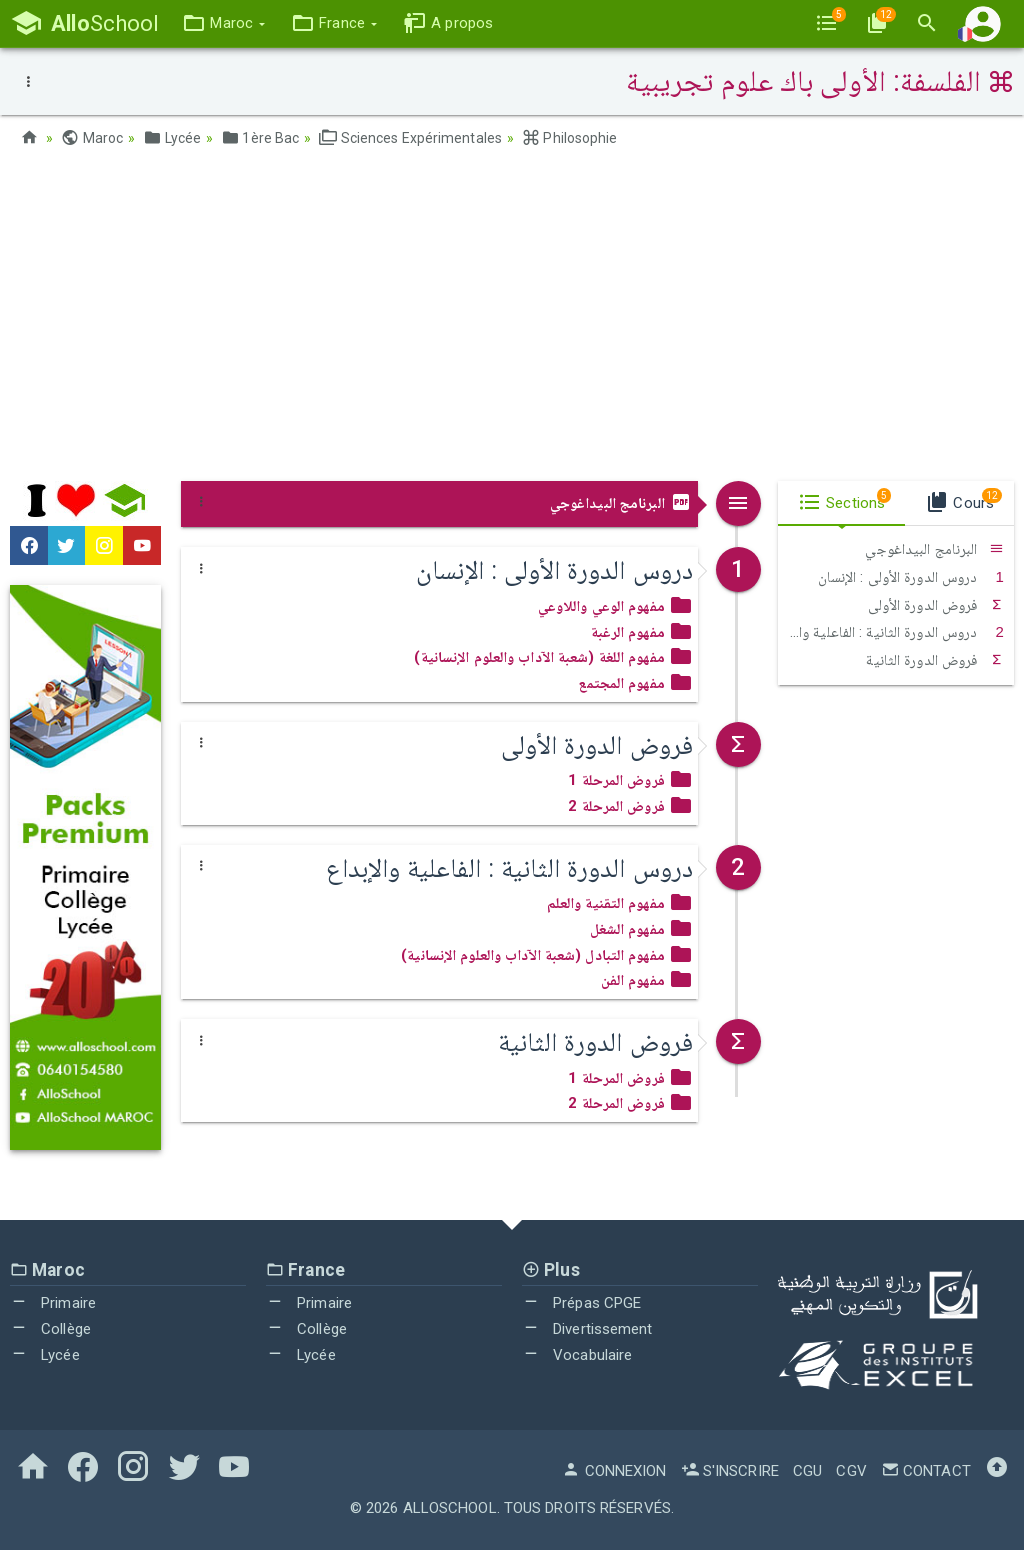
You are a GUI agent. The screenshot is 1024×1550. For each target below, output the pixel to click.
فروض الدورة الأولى (936, 605)
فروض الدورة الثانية (935, 660)
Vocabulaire (577, 1355)
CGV (851, 1471)
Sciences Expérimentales (410, 138)
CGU (807, 1471)
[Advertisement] (512, 321)
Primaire (53, 1303)
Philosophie (569, 138)
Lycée (172, 138)
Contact (926, 1471)
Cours (963, 500)
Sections (844, 500)
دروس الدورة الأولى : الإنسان (911, 577)
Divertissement (587, 1329)
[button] (223, 23)
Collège (50, 1329)
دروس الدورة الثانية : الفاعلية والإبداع (891, 632)
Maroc (92, 138)
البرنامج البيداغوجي (621, 503)
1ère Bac (260, 138)
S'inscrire (730, 1471)
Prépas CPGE (581, 1303)
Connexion (614, 1471)
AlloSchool (450, 1508)
